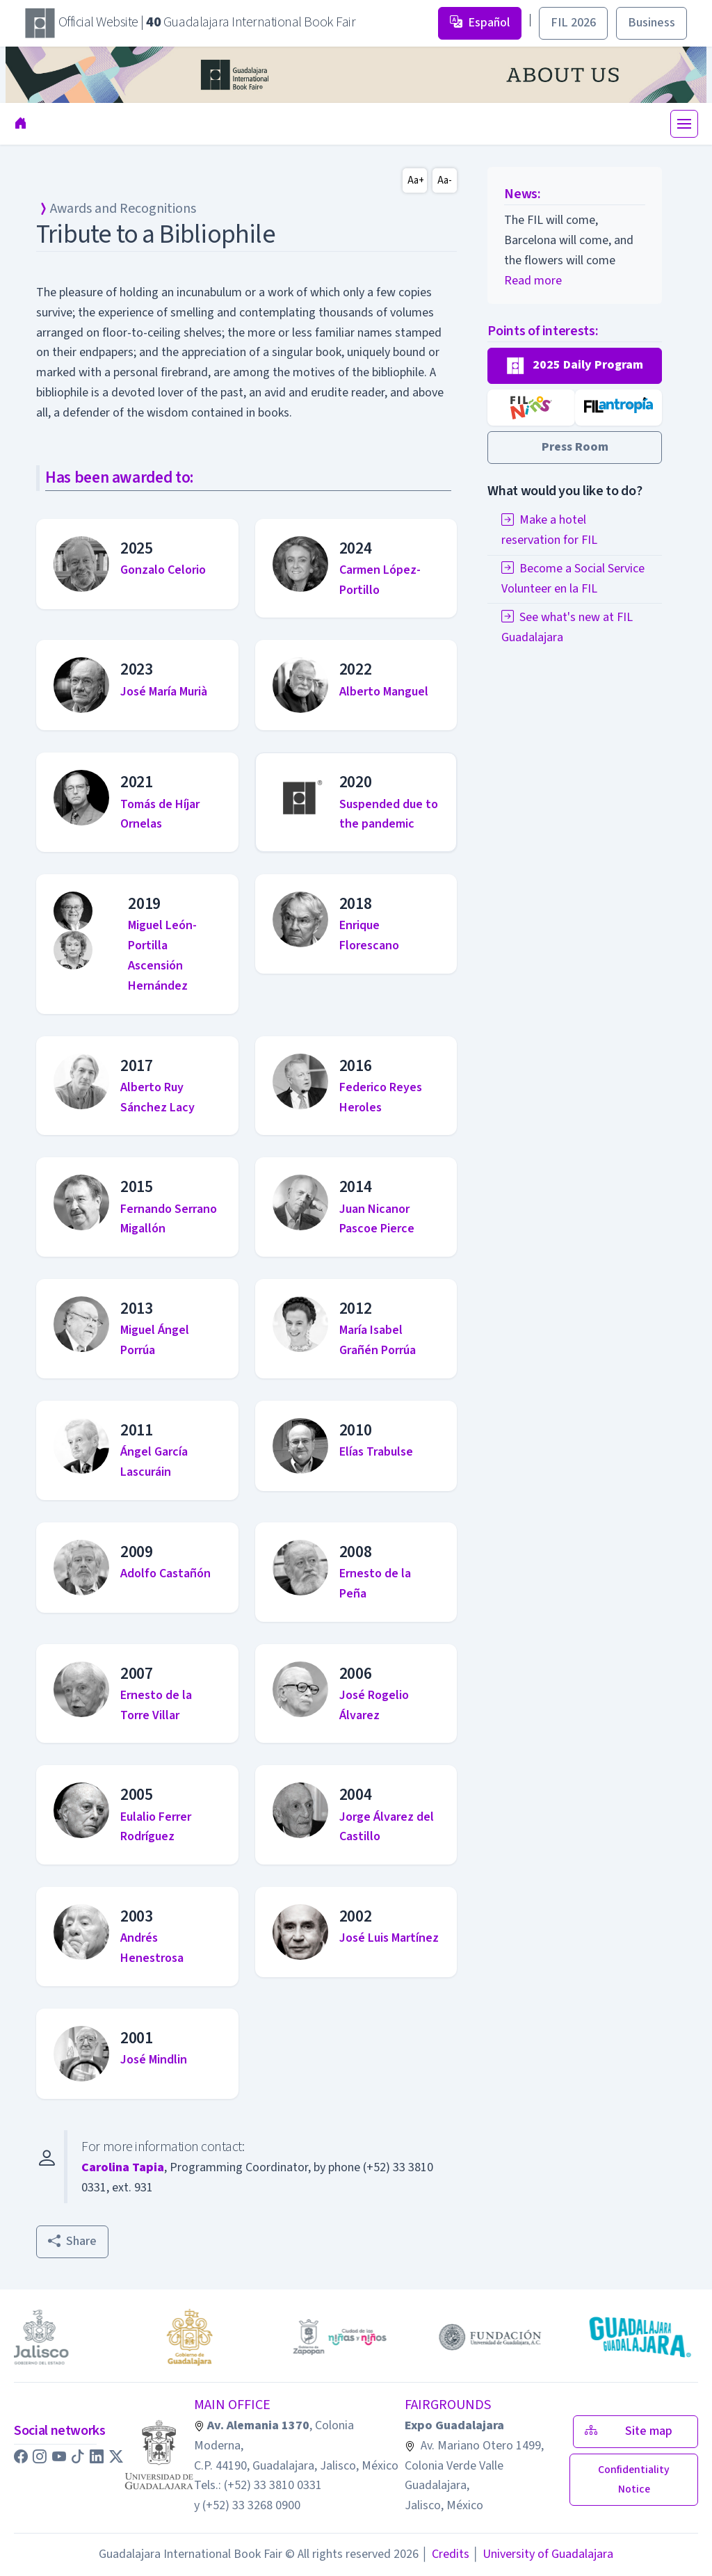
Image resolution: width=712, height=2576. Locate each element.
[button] (574, 366)
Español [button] (480, 22)
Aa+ (415, 180)
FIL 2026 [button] (573, 22)
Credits (445, 2554)
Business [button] (651, 22)
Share (72, 2241)
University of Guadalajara (542, 2554)
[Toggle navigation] (684, 124)
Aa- (444, 180)
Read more (533, 280)
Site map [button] (635, 2431)
